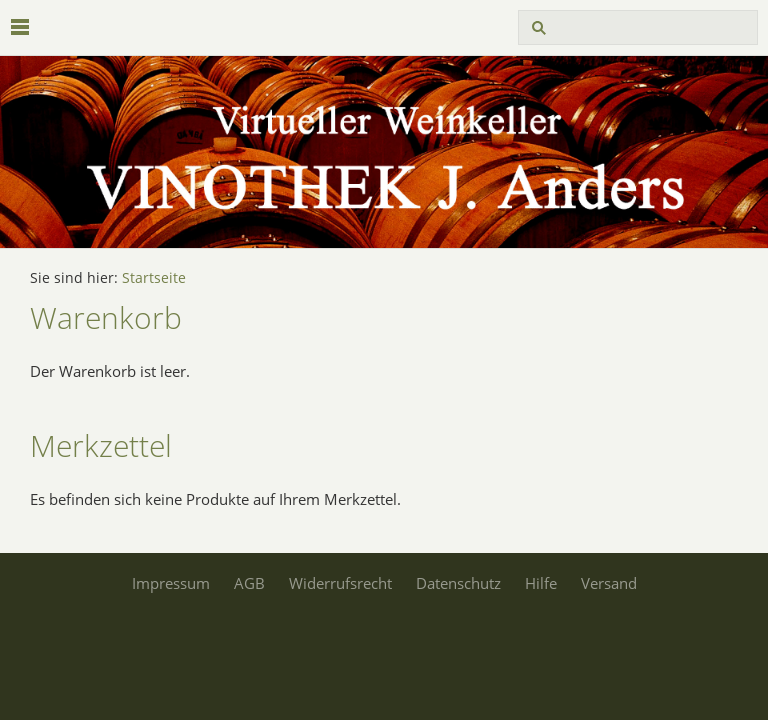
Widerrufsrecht (340, 583)
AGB (249, 583)
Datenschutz (458, 583)
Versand (609, 583)
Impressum (171, 583)
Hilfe (541, 583)
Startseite (154, 278)
